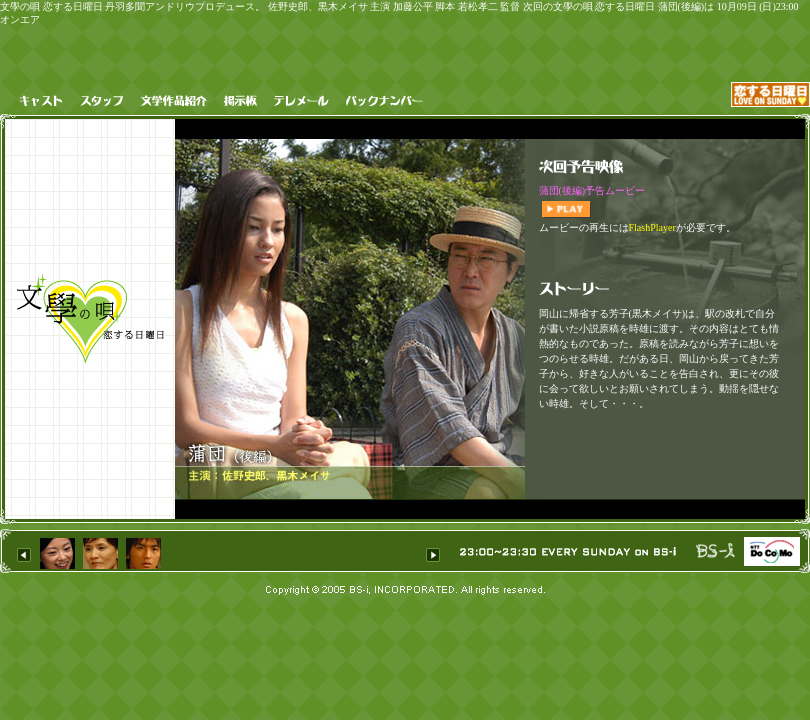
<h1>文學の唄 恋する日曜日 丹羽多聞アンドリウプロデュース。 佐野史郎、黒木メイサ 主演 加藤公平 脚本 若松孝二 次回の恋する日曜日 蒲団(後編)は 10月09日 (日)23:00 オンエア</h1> (665, 319)
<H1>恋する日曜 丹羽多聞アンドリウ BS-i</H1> (229, 551)
